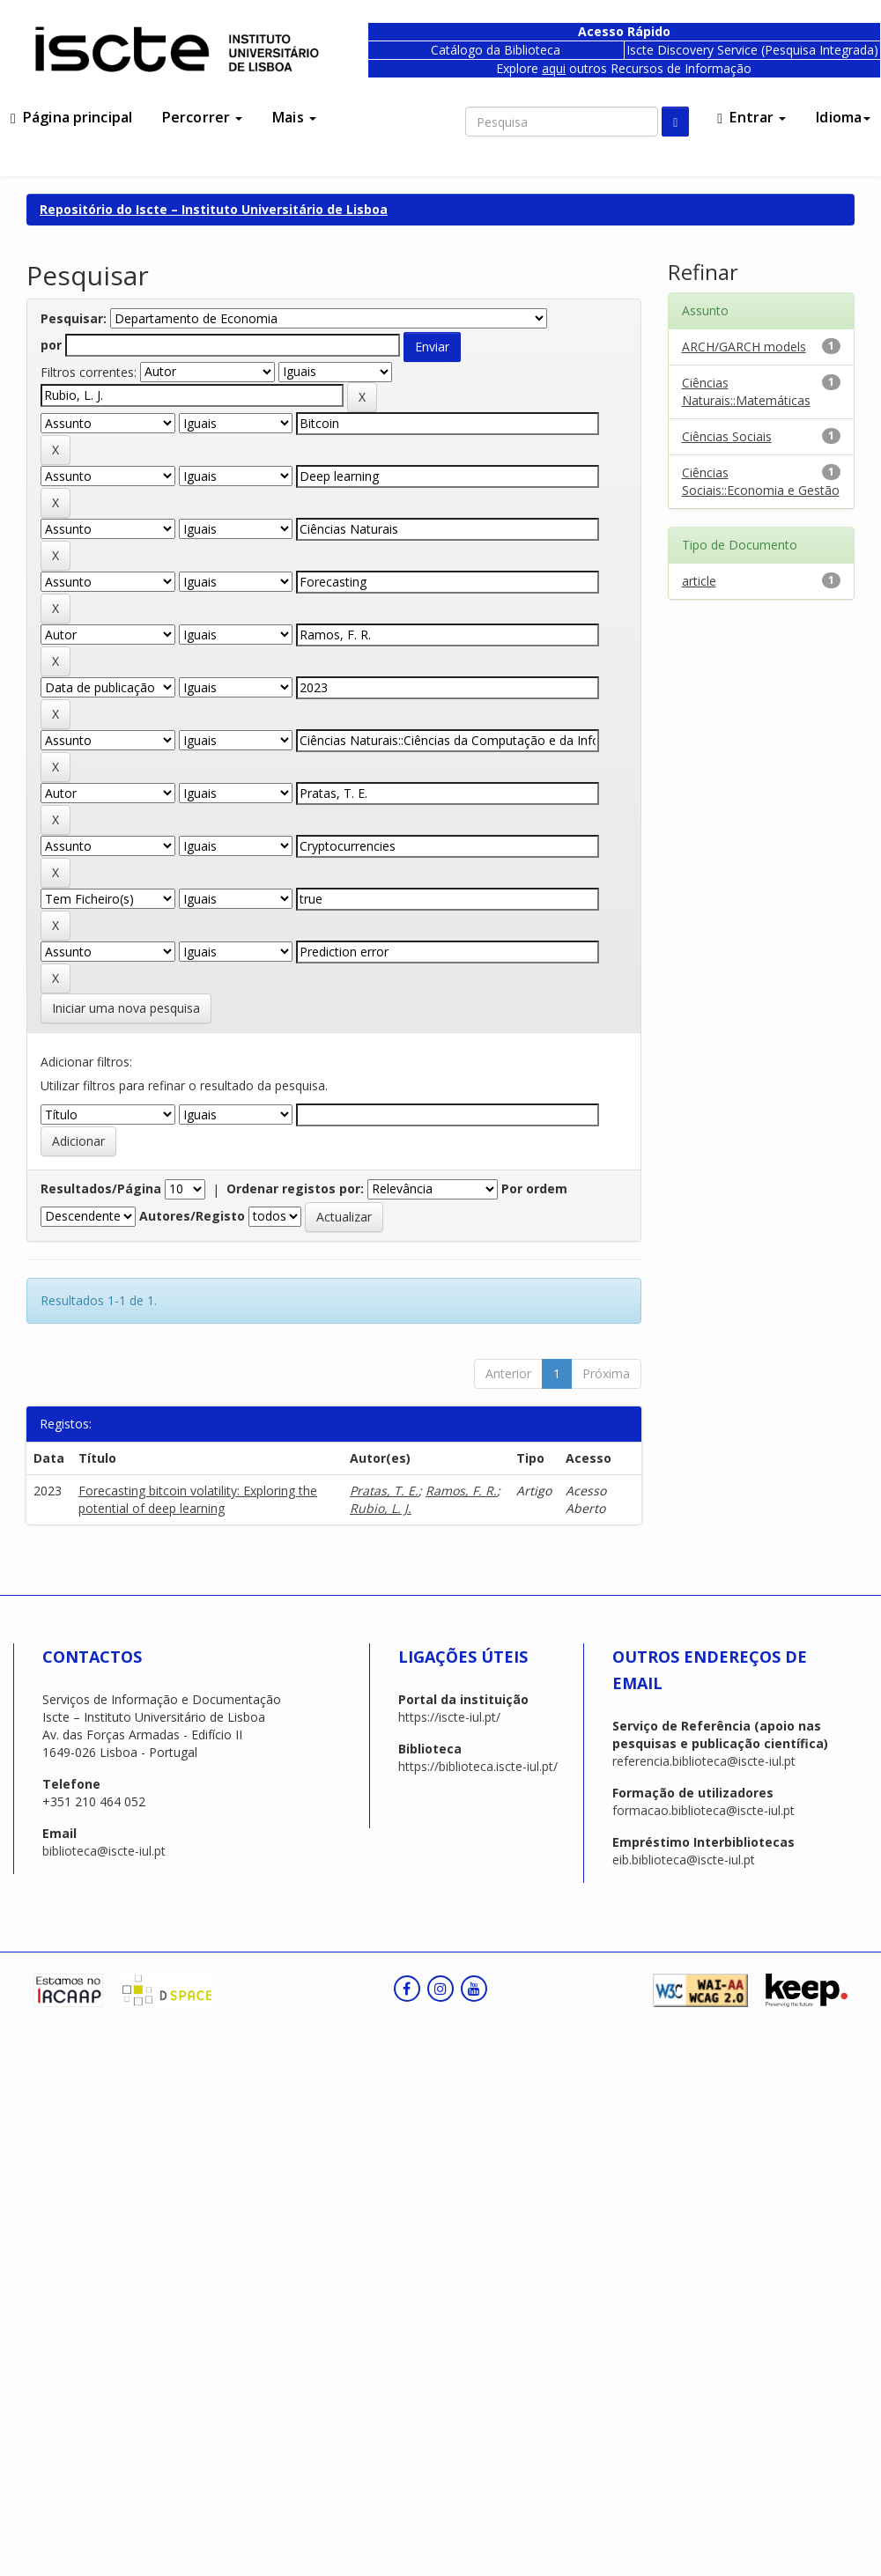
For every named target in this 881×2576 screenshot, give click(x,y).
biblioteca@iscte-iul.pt (104, 1850)
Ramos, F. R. (461, 1490)
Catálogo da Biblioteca (495, 49)
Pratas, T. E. (384, 1490)
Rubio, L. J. (380, 1508)
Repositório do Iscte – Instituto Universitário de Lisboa (214, 209)
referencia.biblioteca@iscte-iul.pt (704, 1761)
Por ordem (534, 1188)
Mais (294, 117)
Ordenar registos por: (295, 1188)
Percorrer (202, 117)
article (699, 580)
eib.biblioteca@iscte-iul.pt (683, 1859)
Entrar (751, 117)
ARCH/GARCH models (744, 346)
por (51, 344)
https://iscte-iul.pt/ (449, 1717)
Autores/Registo (192, 1215)
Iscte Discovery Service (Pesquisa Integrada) (752, 49)
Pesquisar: (74, 318)
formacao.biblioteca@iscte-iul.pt (703, 1810)
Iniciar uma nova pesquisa (126, 1008)
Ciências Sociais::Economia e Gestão (761, 481)
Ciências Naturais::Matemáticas (746, 391)
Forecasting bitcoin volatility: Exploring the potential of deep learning (197, 1499)
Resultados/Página (101, 1188)
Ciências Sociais (727, 436)
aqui (554, 68)
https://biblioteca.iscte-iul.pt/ (478, 1766)
